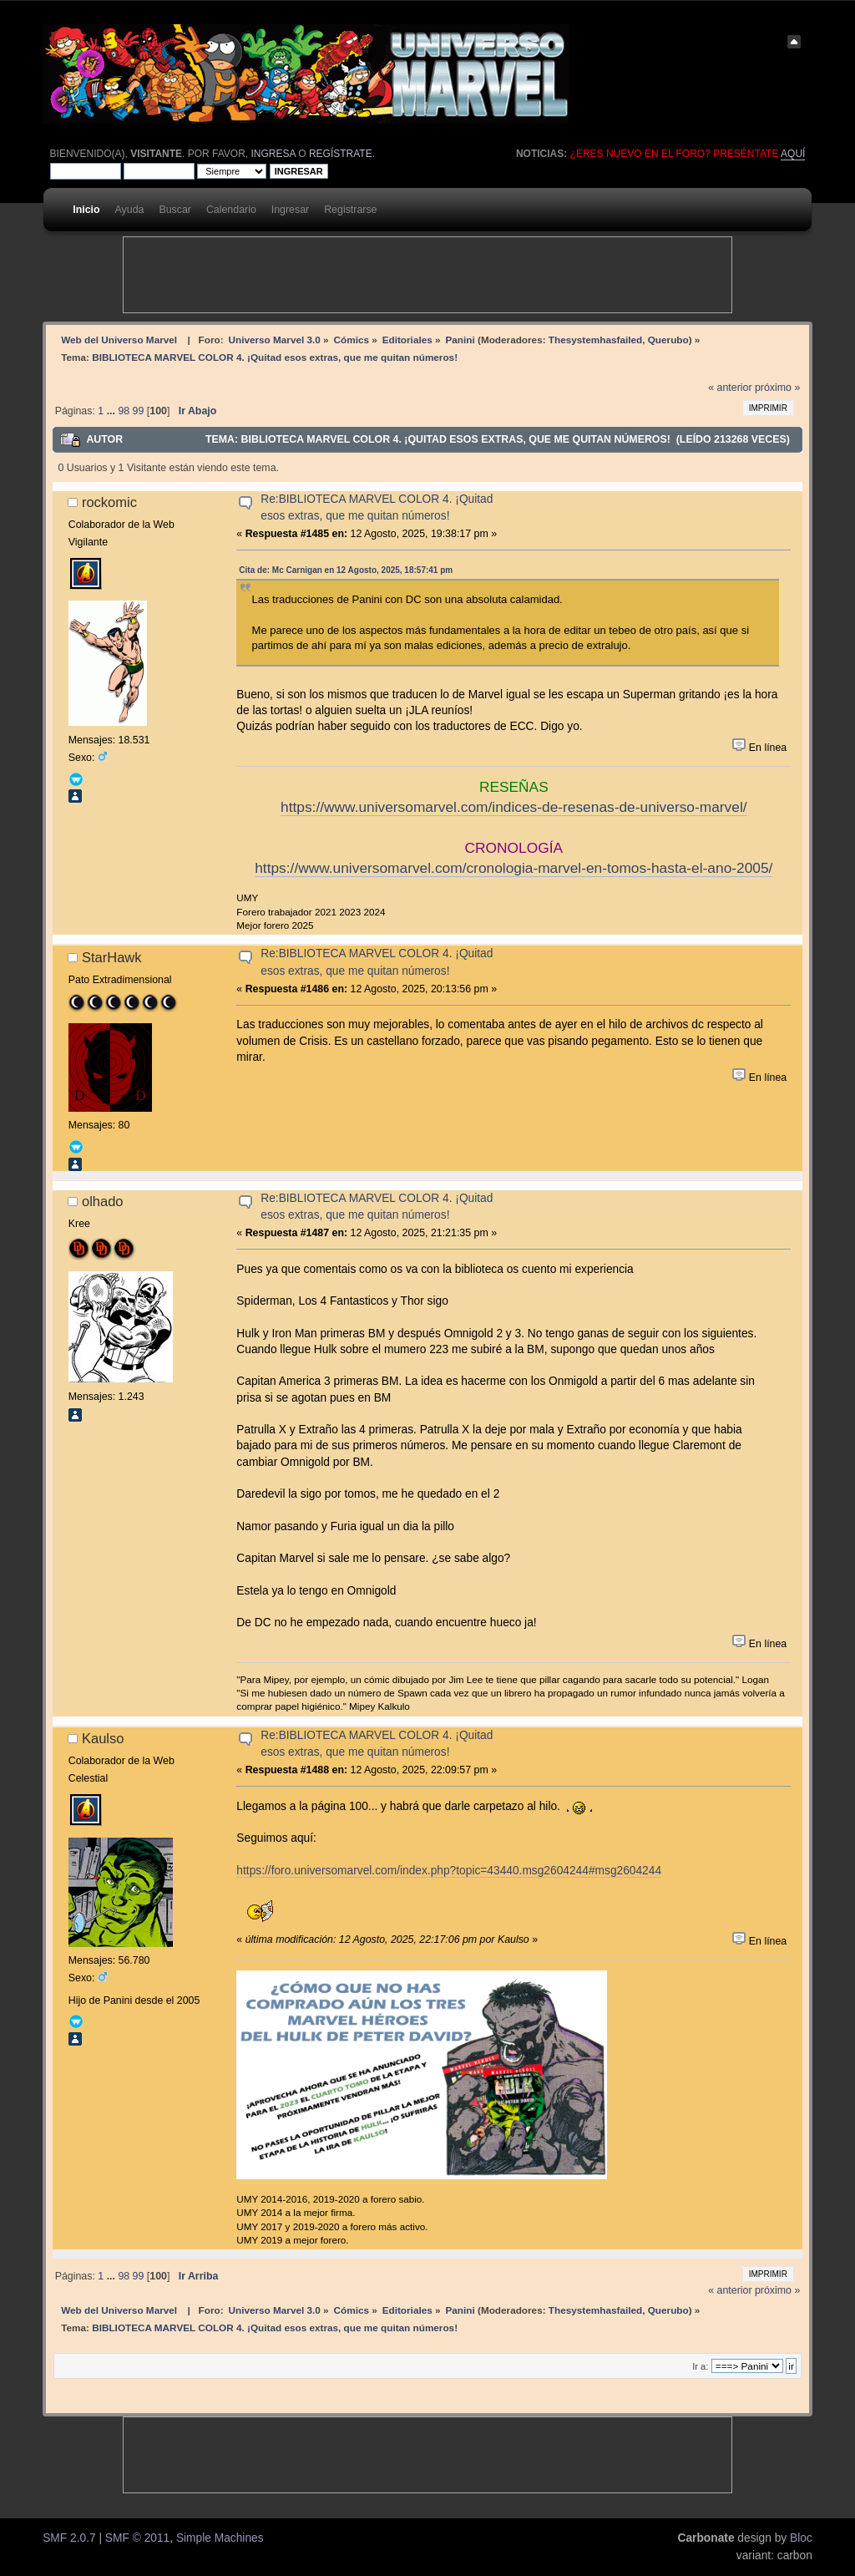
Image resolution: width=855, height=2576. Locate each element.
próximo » (777, 387)
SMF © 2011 (137, 2538)
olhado (103, 1201)
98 (123, 411)
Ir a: (700, 2366)
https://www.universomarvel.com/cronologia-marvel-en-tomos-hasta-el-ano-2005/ (513, 868)
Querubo (668, 339)
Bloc (801, 2538)
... (113, 411)
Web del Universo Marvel (119, 339)
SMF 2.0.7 (69, 2538)
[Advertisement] (427, 274)
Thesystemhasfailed (595, 339)
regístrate (340, 154)
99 (138, 411)
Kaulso (103, 1738)
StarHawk (112, 957)
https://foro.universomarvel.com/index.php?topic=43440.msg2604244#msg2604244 (448, 1870)
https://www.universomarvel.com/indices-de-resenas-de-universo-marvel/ (514, 807)
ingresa (273, 154)
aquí (793, 154)
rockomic (109, 502)
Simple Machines (220, 2538)
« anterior (729, 387)
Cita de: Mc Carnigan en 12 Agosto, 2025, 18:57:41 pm (346, 570)
